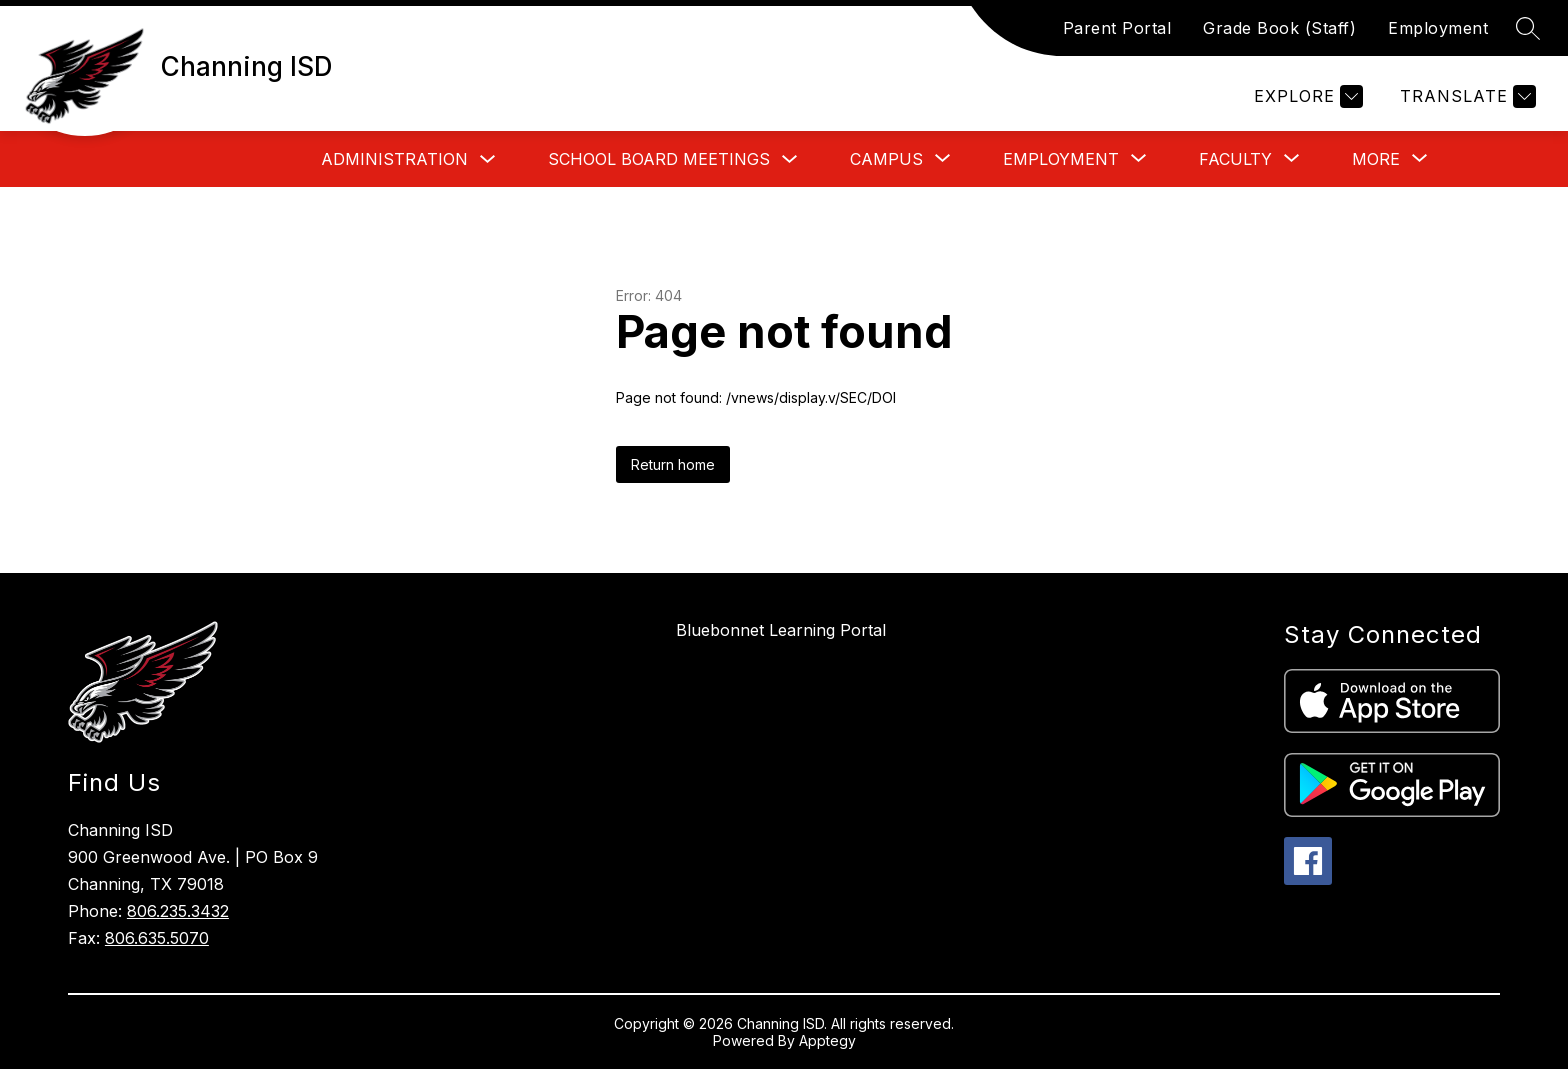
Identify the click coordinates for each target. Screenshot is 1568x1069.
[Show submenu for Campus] (886, 159)
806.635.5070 (157, 938)
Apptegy (827, 1040)
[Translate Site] (1465, 96)
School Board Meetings (659, 159)
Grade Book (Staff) (1279, 28)
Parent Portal (1117, 28)
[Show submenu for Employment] (1061, 159)
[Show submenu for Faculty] (1235, 159)
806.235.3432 (178, 911)
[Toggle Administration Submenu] (488, 159)
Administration (394, 159)
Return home (673, 464)
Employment (1438, 28)
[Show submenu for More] (1376, 159)
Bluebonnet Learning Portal (781, 630)
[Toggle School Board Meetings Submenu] (790, 159)
